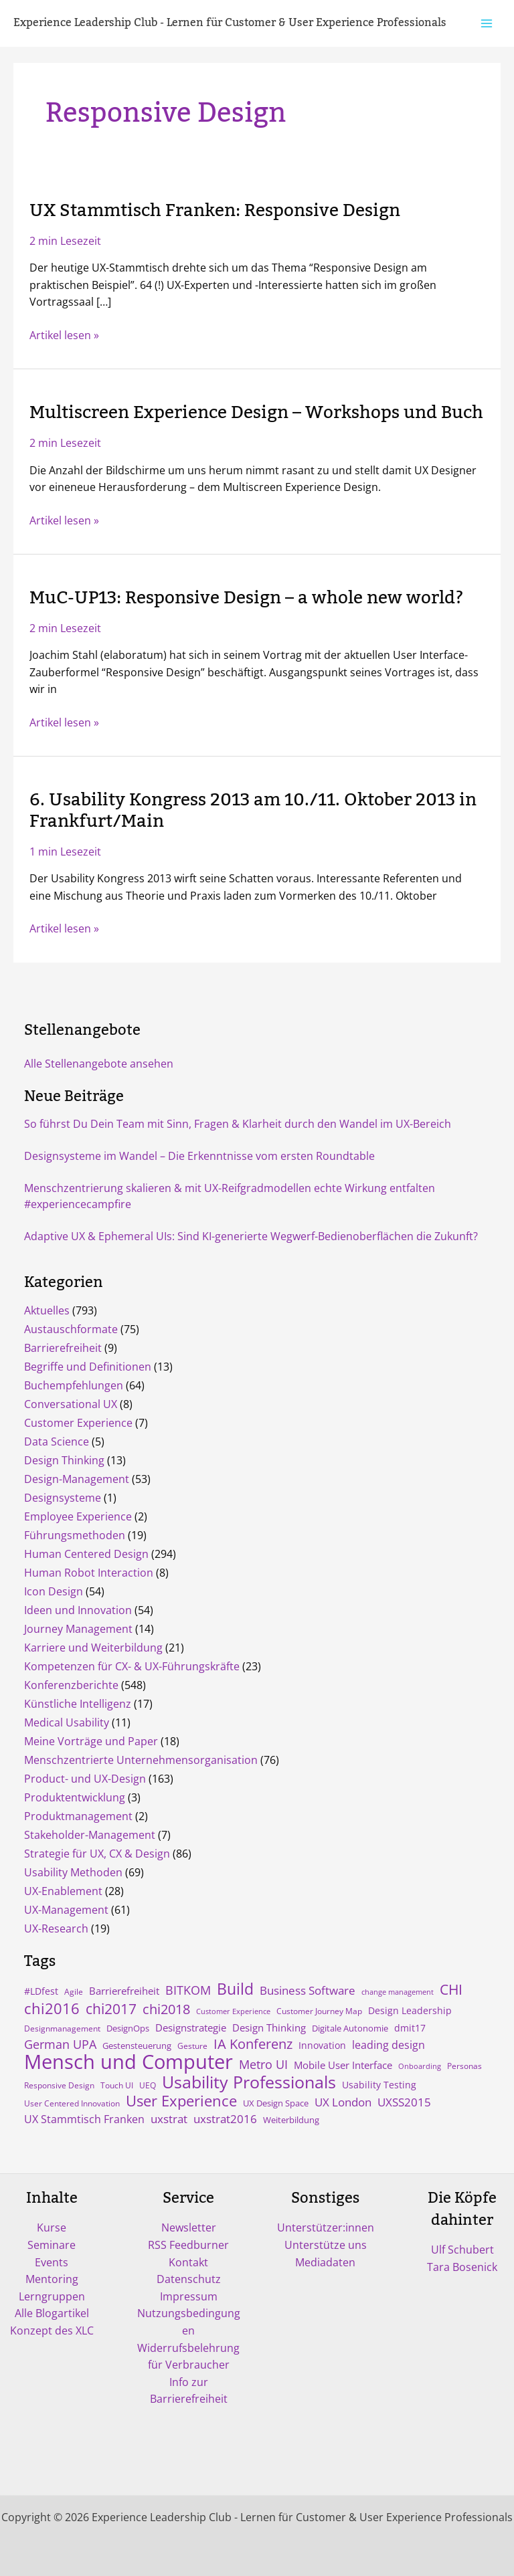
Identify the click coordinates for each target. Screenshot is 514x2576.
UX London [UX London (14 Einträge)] (343, 2102)
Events (51, 2262)
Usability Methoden (73, 1872)
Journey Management (78, 1628)
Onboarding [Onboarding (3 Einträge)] (419, 2066)
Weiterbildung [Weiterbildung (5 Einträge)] (291, 2120)
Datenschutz (189, 2279)
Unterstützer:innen (325, 2227)
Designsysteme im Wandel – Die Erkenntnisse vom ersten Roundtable (199, 1156)
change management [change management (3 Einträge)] (397, 1992)
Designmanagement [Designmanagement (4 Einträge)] (62, 2028)
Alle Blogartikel (52, 2313)
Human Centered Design (86, 1554)
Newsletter (188, 2227)
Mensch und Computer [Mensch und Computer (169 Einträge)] (128, 2062)
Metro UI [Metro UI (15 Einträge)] (263, 2064)
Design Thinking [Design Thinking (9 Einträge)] (269, 2027)
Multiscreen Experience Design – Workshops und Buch (256, 412)
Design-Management (76, 1479)
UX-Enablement (63, 1891)
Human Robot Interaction (88, 1572)
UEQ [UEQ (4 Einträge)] (147, 2085)
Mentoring (51, 2279)
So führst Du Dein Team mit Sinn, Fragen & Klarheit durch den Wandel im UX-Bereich (237, 1123)
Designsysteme (62, 1497)
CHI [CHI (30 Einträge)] (451, 1989)
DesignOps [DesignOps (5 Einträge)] (127, 2028)
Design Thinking (64, 1460)
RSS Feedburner (188, 2245)
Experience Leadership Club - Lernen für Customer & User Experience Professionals (229, 22)
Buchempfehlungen (73, 1385)
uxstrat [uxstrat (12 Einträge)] (169, 2118)
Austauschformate (71, 1329)
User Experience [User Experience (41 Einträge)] (181, 2101)
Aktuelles (47, 1310)
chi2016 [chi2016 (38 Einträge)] (52, 2008)
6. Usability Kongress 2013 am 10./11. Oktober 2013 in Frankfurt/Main (253, 810)
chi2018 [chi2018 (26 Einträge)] (166, 2009)
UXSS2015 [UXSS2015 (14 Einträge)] (404, 2102)
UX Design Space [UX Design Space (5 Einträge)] (276, 2103)
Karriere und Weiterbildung (93, 1647)
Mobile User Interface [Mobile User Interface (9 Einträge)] (343, 2065)
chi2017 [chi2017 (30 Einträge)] (111, 2009)
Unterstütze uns (325, 2245)
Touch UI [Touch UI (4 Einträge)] (116, 2085)
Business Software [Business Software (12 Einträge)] (307, 1990)
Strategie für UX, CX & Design (97, 1853)
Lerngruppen (52, 2296)
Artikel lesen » (64, 334)
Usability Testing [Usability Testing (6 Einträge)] (379, 2085)
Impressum (189, 2296)
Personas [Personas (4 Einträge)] (464, 2065)
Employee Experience (78, 1516)
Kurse (51, 2227)
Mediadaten (325, 2262)
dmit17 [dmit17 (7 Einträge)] (410, 2027)
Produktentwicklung (74, 1797)
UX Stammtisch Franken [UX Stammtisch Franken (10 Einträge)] (84, 2119)
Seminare (51, 2245)
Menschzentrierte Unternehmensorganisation (141, 1760)
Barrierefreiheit (63, 1348)
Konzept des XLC (52, 2330)
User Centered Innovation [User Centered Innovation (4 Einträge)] (72, 2103)
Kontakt (188, 2262)
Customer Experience (78, 1422)
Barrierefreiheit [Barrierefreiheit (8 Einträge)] (124, 1990)
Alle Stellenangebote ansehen (98, 1063)
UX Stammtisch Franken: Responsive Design (214, 210)
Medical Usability (66, 1722)
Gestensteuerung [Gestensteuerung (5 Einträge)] (136, 2046)
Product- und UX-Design (85, 1778)
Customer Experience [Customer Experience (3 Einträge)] (233, 2011)
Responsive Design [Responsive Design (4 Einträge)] (59, 2085)
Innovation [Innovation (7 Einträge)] (322, 2045)
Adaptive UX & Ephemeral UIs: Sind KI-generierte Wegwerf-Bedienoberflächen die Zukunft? (251, 1236)
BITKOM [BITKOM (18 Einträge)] (188, 1990)
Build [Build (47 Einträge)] (235, 1989)
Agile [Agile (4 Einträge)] (73, 1991)
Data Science (56, 1441)
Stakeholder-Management (89, 1834)
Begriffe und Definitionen (87, 1366)
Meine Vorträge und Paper (91, 1741)
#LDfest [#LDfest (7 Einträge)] (41, 1991)
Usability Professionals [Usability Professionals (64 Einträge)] (249, 2082)
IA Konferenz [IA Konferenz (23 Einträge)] (252, 2044)
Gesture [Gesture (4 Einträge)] (192, 2045)
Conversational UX (70, 1404)
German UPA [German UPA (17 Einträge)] (60, 2044)
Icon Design (53, 1591)
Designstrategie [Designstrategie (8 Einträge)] (190, 2027)
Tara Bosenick (462, 2267)
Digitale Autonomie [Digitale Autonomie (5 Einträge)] (350, 2028)
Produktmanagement (78, 1816)
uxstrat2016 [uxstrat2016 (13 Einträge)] (225, 2118)
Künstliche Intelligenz (77, 1703)
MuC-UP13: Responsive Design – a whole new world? (246, 598)
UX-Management (66, 1909)
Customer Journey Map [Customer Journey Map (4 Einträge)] (319, 2010)
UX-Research (56, 1928)
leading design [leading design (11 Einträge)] (388, 2045)
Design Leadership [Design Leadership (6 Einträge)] (410, 2011)
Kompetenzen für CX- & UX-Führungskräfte (132, 1666)
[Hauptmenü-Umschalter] (487, 23)
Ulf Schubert (462, 2249)
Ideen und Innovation (78, 1610)
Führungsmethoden (74, 1535)
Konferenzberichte (71, 1685)
